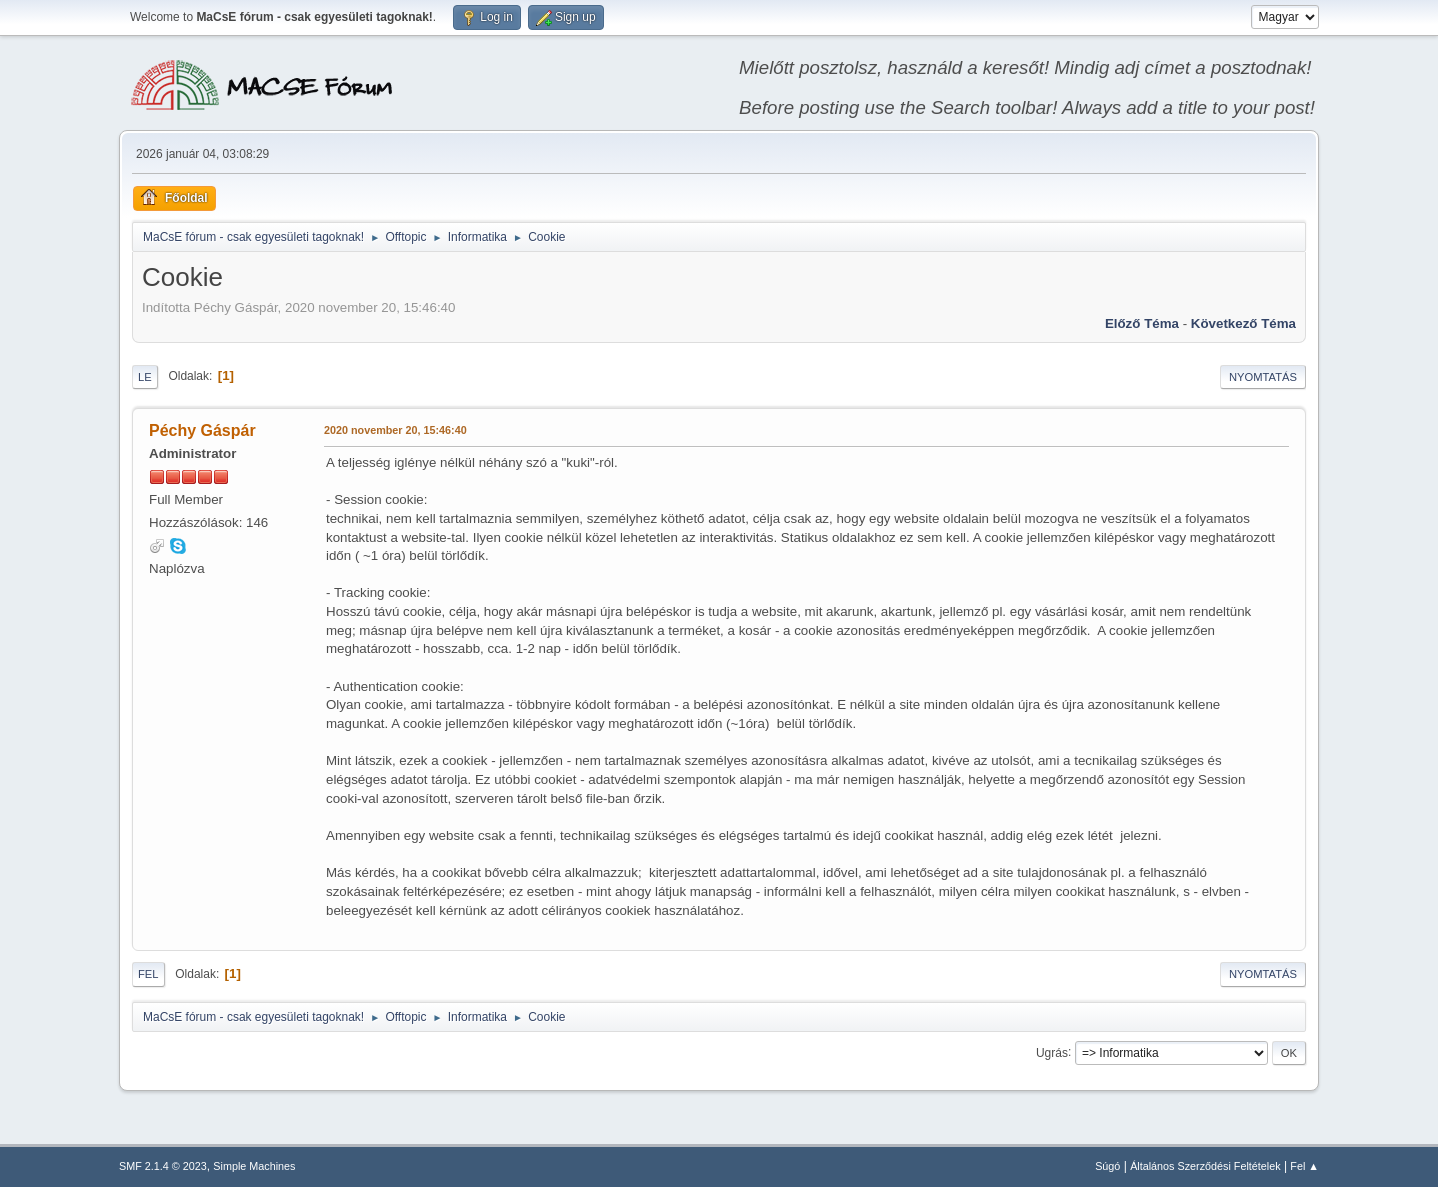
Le (145, 377)
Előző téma (1142, 323)
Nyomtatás (1263, 377)
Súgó (1107, 1166)
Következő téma (1243, 323)
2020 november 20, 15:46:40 (395, 430)
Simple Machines (254, 1166)
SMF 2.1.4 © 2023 (163, 1166)
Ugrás (1052, 1052)
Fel (148, 974)
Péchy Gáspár (202, 430)
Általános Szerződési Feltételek (1205, 1166)
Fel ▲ (1304, 1166)
